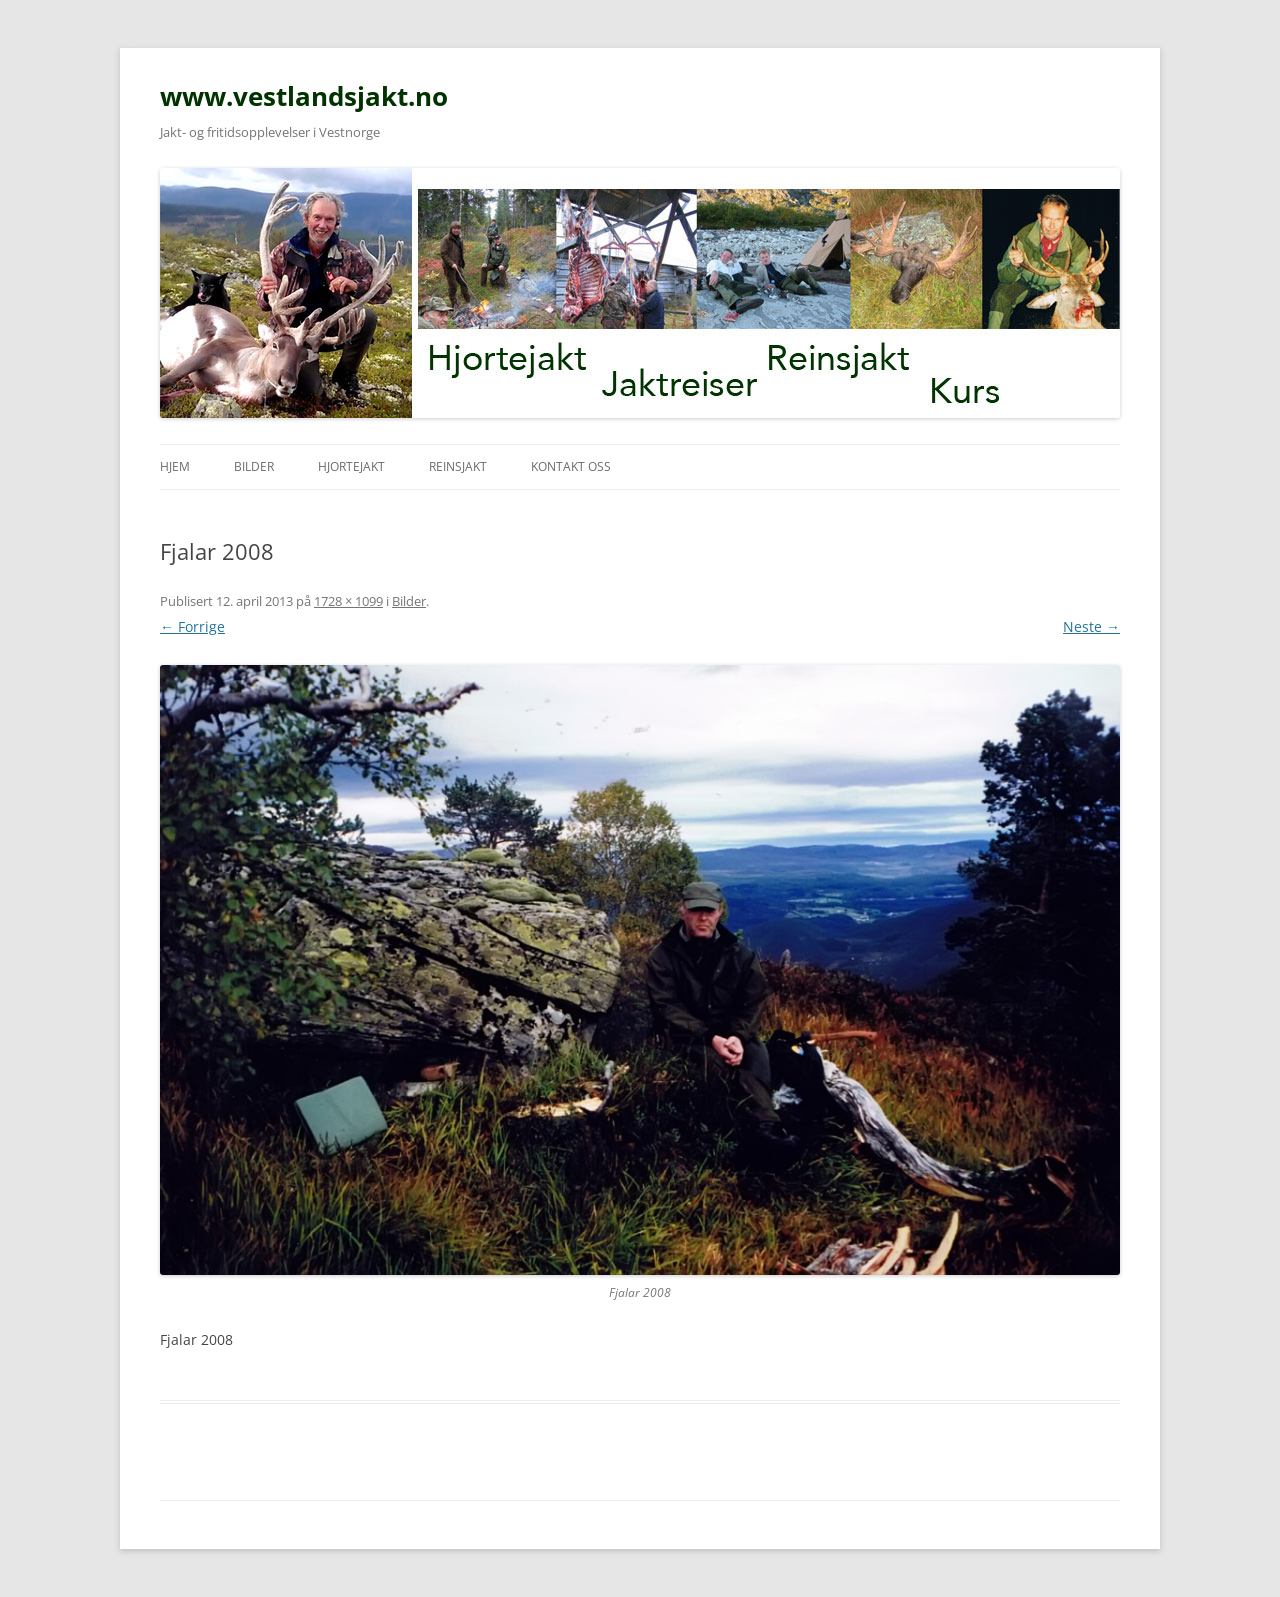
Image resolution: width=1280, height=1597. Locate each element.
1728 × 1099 (348, 601)
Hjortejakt (351, 466)
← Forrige (192, 626)
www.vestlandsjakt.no (304, 96)
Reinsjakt (458, 466)
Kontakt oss (571, 466)
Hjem (175, 466)
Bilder (254, 466)
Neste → (1091, 626)
